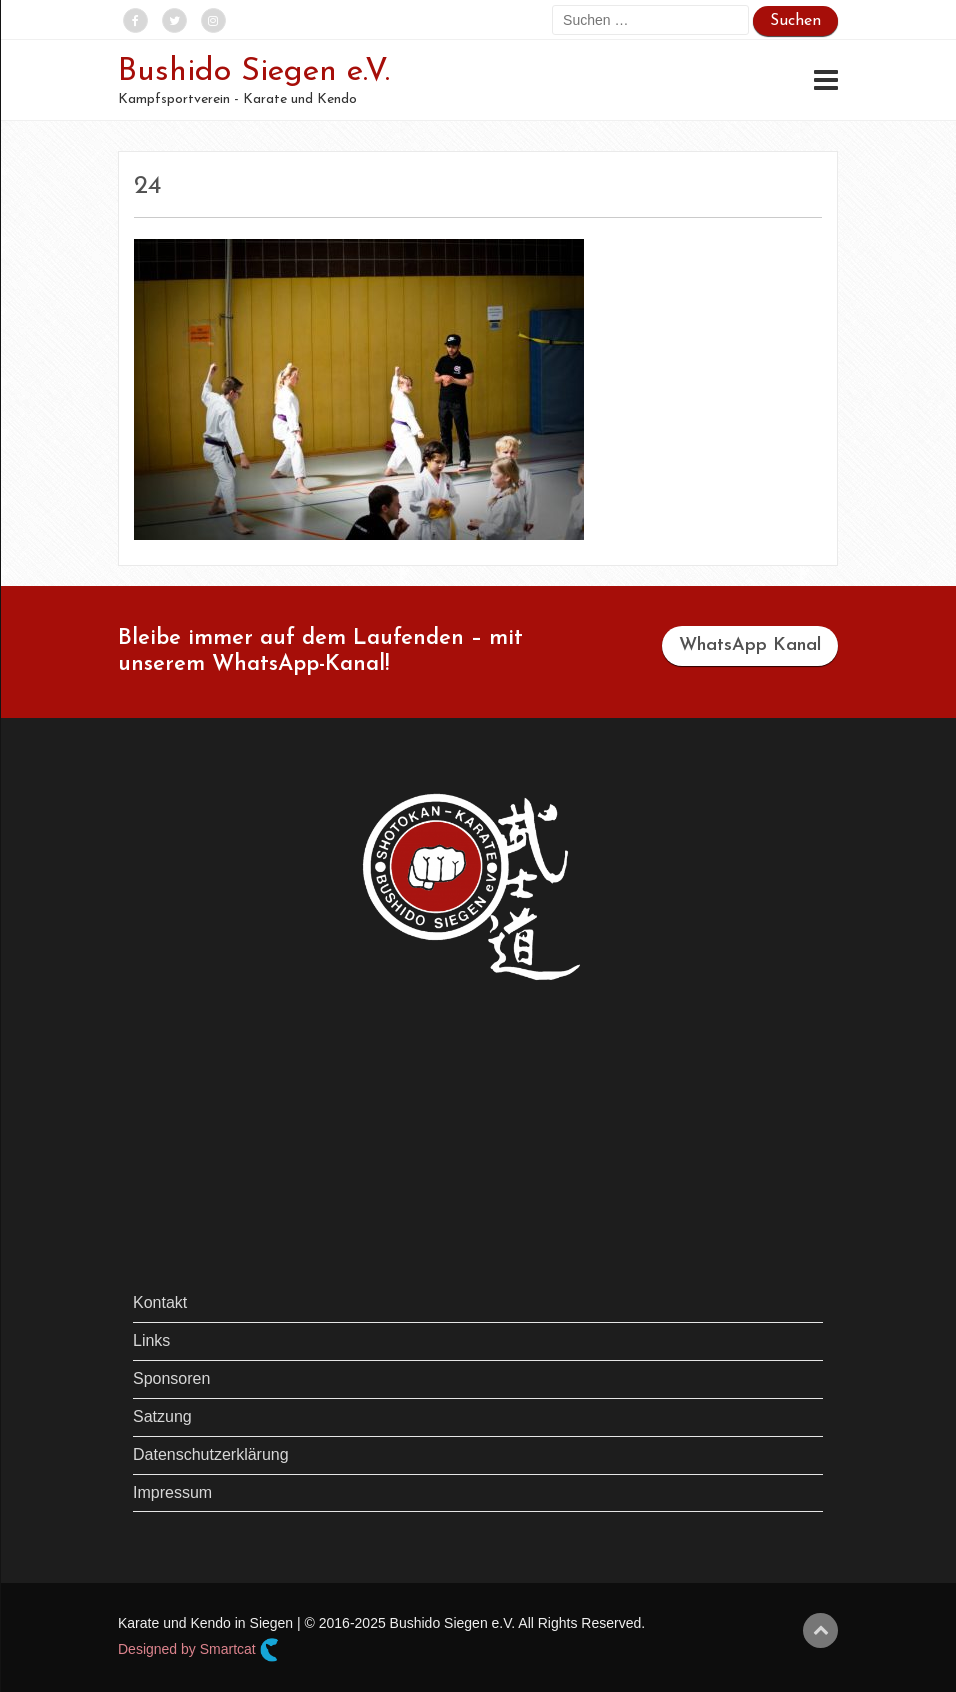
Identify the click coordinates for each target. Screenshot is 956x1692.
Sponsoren (171, 1378)
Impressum (172, 1492)
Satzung (162, 1416)
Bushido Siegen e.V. (254, 72)
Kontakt (160, 1302)
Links (151, 1340)
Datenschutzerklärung (211, 1454)
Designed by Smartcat (198, 1650)
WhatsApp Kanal (750, 645)
